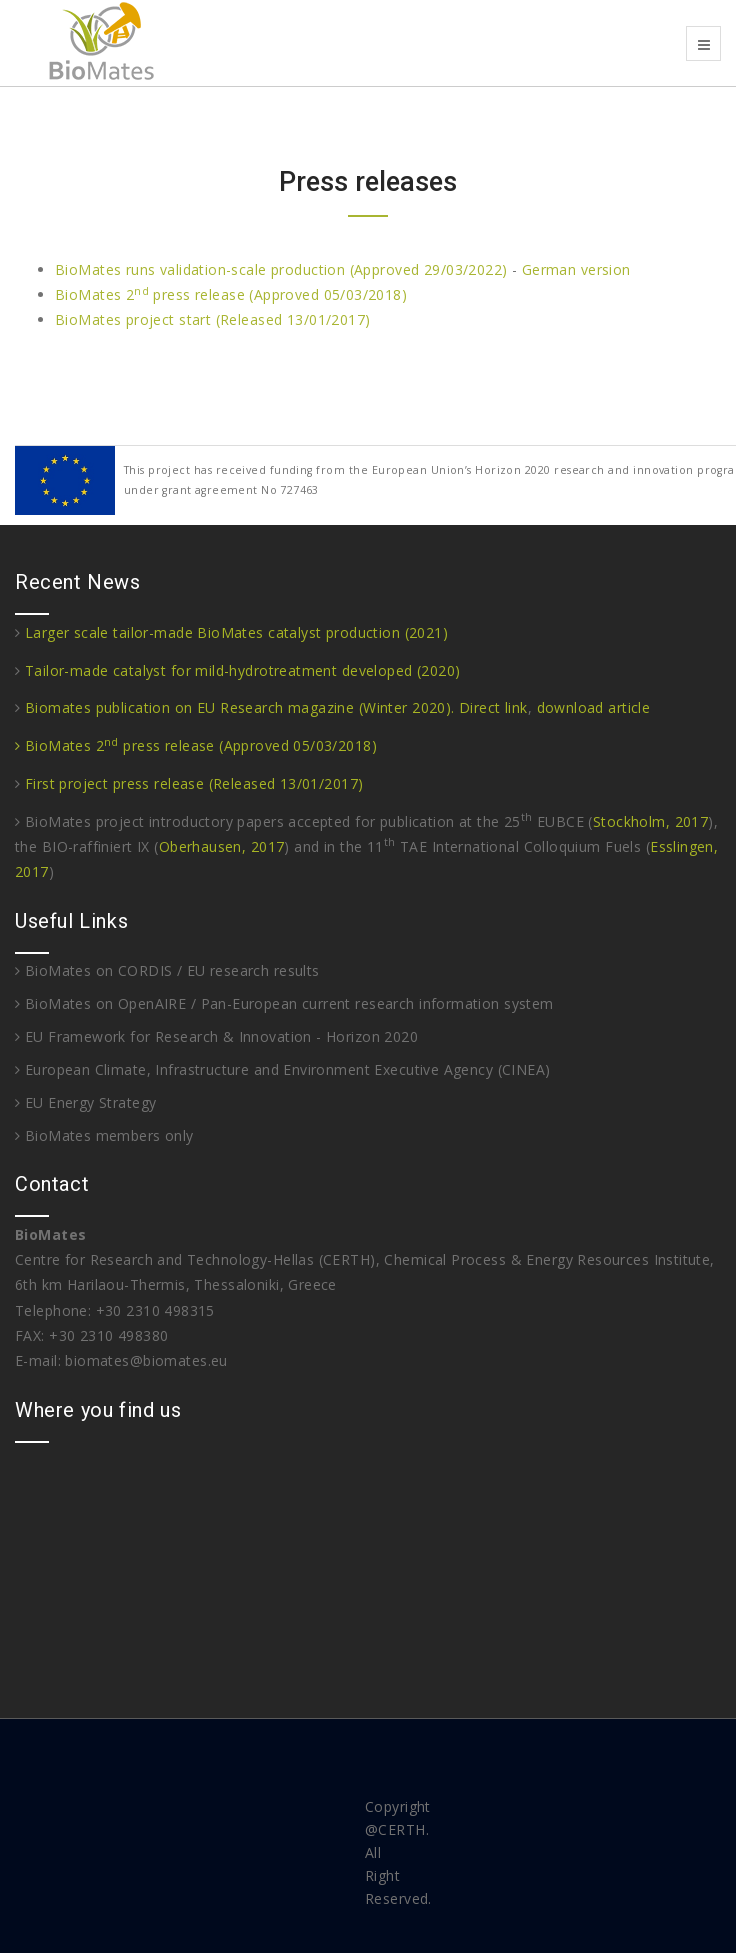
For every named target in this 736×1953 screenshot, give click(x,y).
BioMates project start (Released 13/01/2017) (212, 319)
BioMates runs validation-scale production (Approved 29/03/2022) (281, 269)
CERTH (401, 1829)
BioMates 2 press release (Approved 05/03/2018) (231, 294)
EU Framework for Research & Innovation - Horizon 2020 (216, 1036)
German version (576, 269)
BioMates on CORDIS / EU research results (167, 970)
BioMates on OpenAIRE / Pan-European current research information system (284, 1003)
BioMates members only (104, 1135)
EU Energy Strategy (85, 1102)
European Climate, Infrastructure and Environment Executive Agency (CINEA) (283, 1069)
